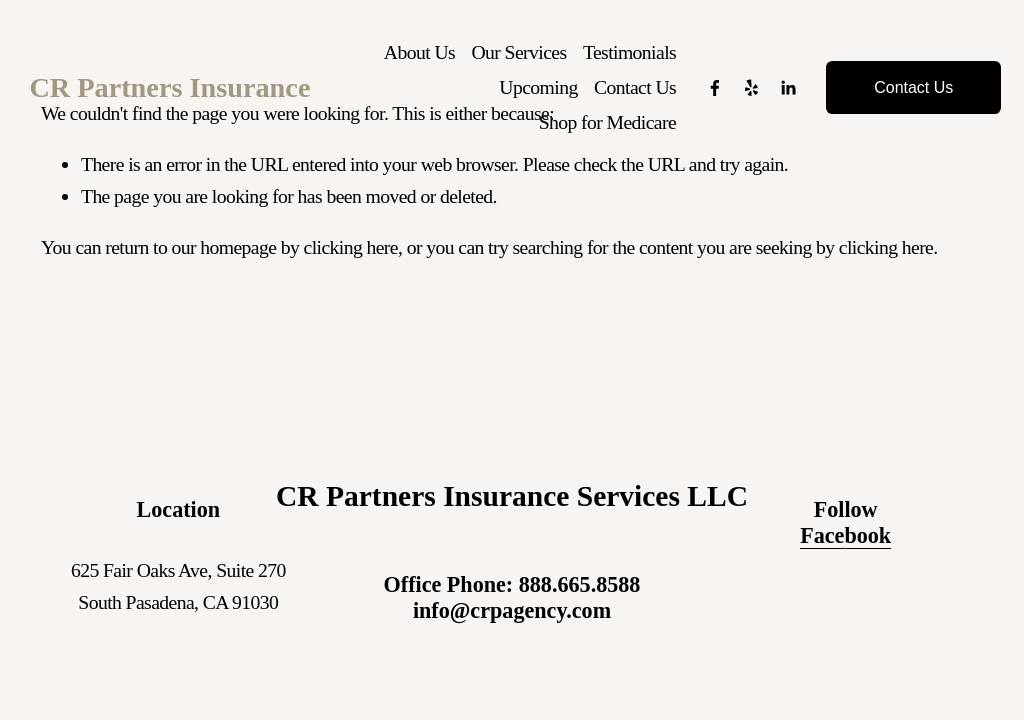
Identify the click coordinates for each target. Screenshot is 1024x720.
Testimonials (625, 57)
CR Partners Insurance (181, 93)
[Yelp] (747, 94)
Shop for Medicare (603, 128)
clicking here (351, 247)
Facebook (845, 535)
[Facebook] (711, 94)
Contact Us (631, 93)
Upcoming (534, 93)
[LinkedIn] (784, 94)
